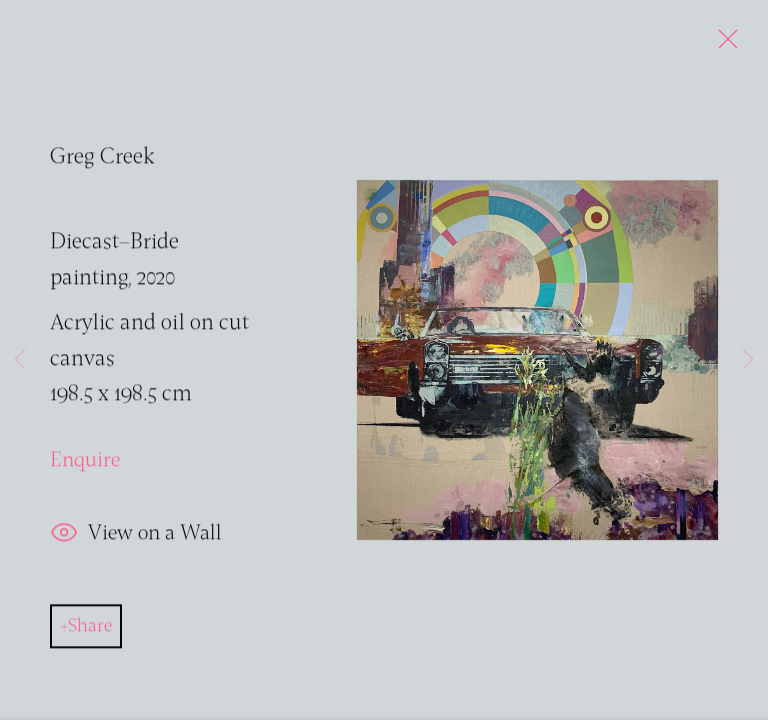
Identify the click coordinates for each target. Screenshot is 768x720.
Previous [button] (20, 360)
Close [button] (723, 45)
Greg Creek (102, 160)
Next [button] (748, 360)
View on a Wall (135, 537)
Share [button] (90, 629)
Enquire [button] (85, 464)
